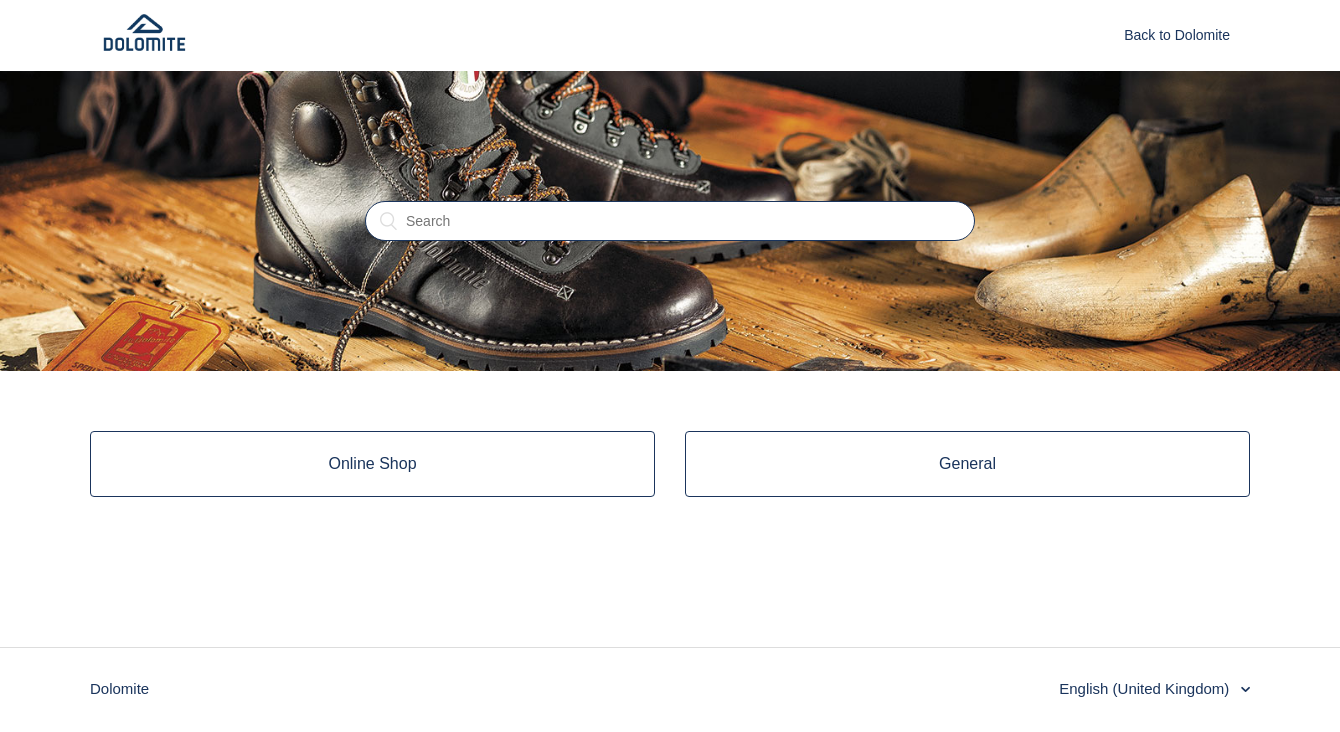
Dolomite (119, 688)
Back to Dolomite (1177, 35)
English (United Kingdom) (1146, 688)
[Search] (670, 221)
